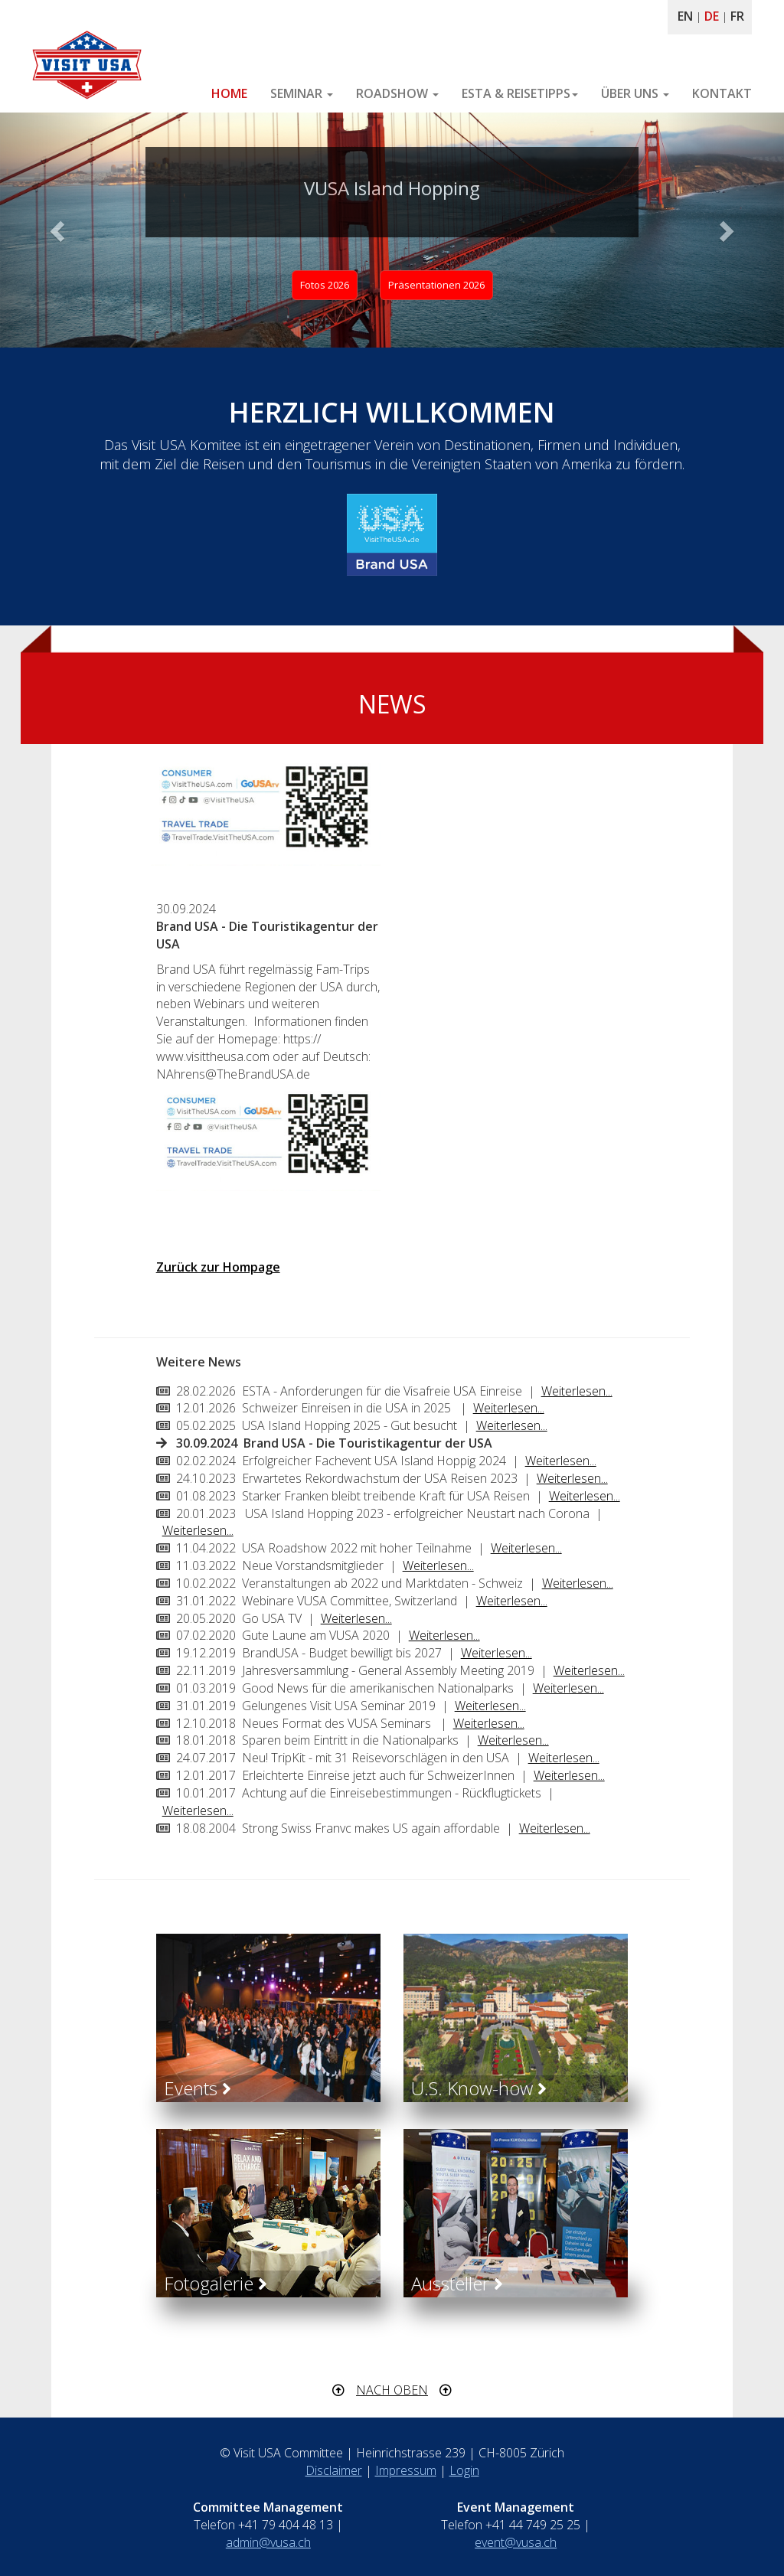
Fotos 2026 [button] (324, 285)
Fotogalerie (215, 2283)
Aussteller (457, 2283)
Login (464, 2470)
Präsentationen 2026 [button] (436, 285)
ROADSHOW (397, 93)
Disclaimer (333, 2470)
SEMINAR (301, 93)
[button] (59, 230)
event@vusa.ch (516, 2542)
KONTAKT (722, 93)
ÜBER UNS (635, 93)
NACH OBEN (392, 2390)
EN (685, 16)
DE (711, 16)
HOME (229, 93)
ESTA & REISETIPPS (520, 93)
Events (197, 2088)
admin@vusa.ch (268, 2542)
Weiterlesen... (576, 1391)
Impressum (405, 2470)
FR (737, 16)
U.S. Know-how (479, 2088)
